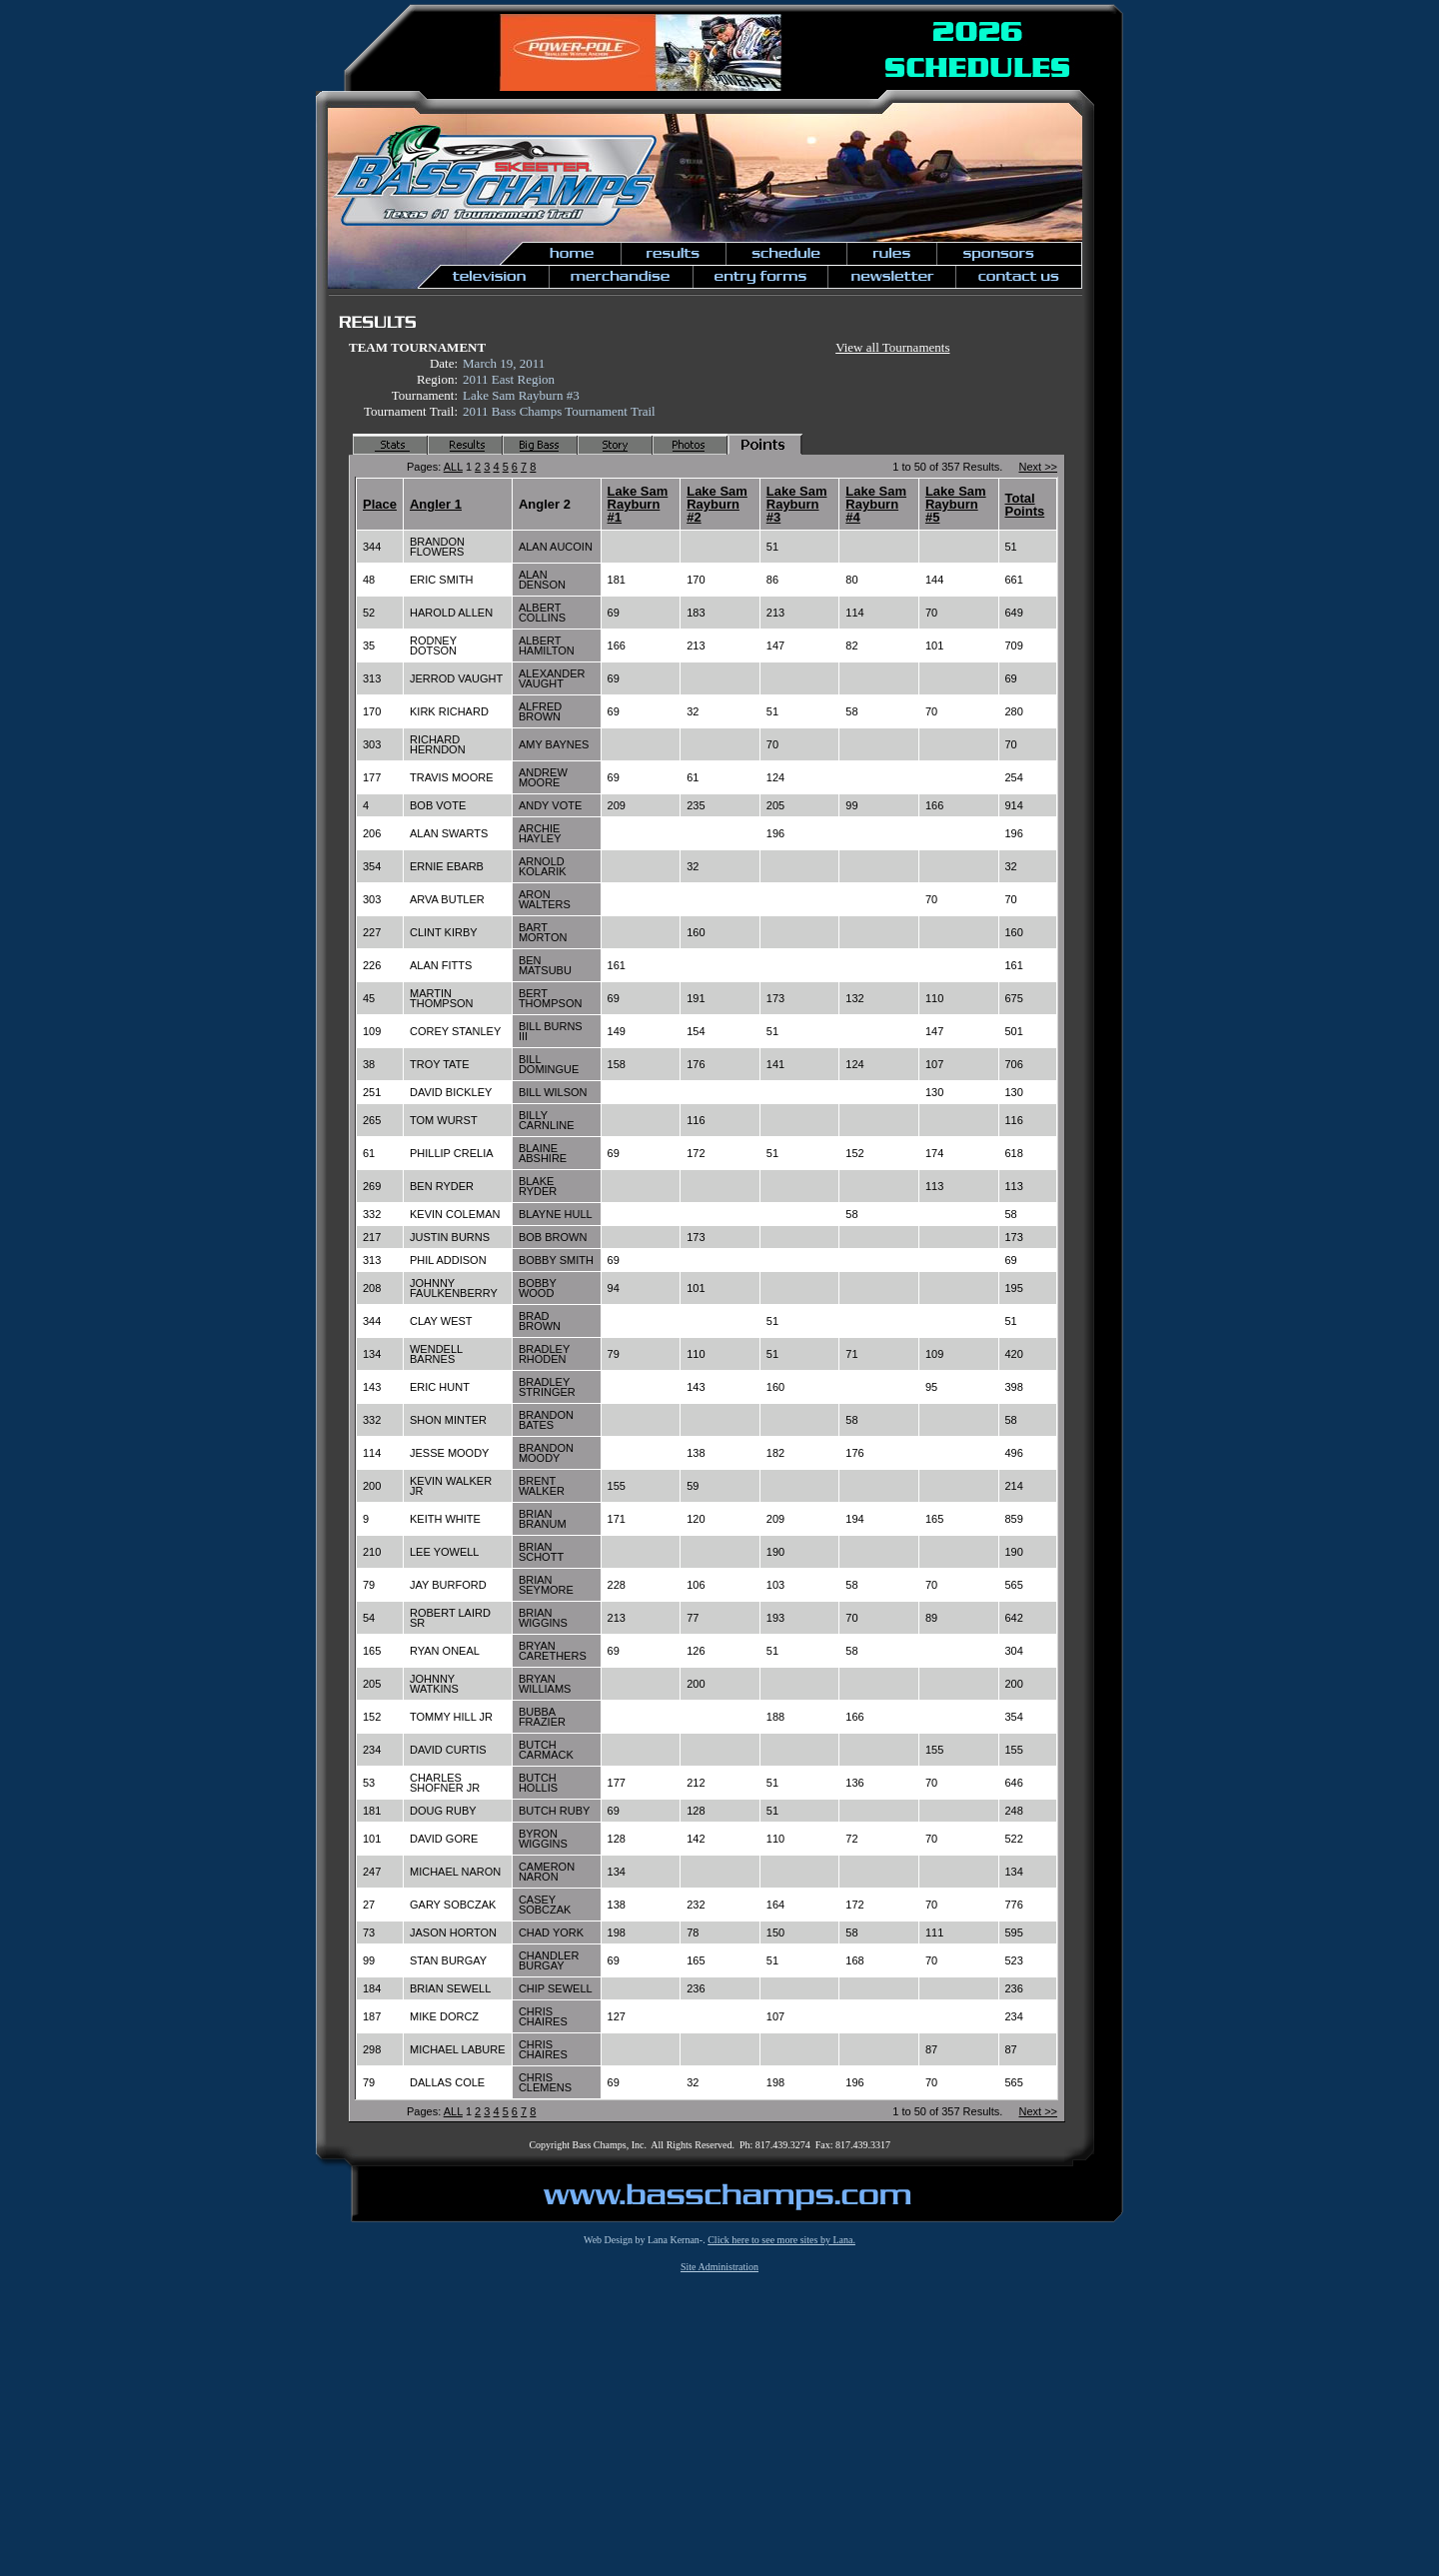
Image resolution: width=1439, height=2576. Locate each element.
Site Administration (719, 2266)
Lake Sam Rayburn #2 (717, 504)
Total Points (1025, 505)
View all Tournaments (892, 347)
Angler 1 (436, 504)
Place (380, 504)
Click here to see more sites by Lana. (781, 2239)
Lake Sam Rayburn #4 (875, 504)
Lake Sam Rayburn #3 (796, 504)
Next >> (1037, 467)
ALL (453, 467)
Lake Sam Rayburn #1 (638, 504)
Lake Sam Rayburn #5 (955, 504)
